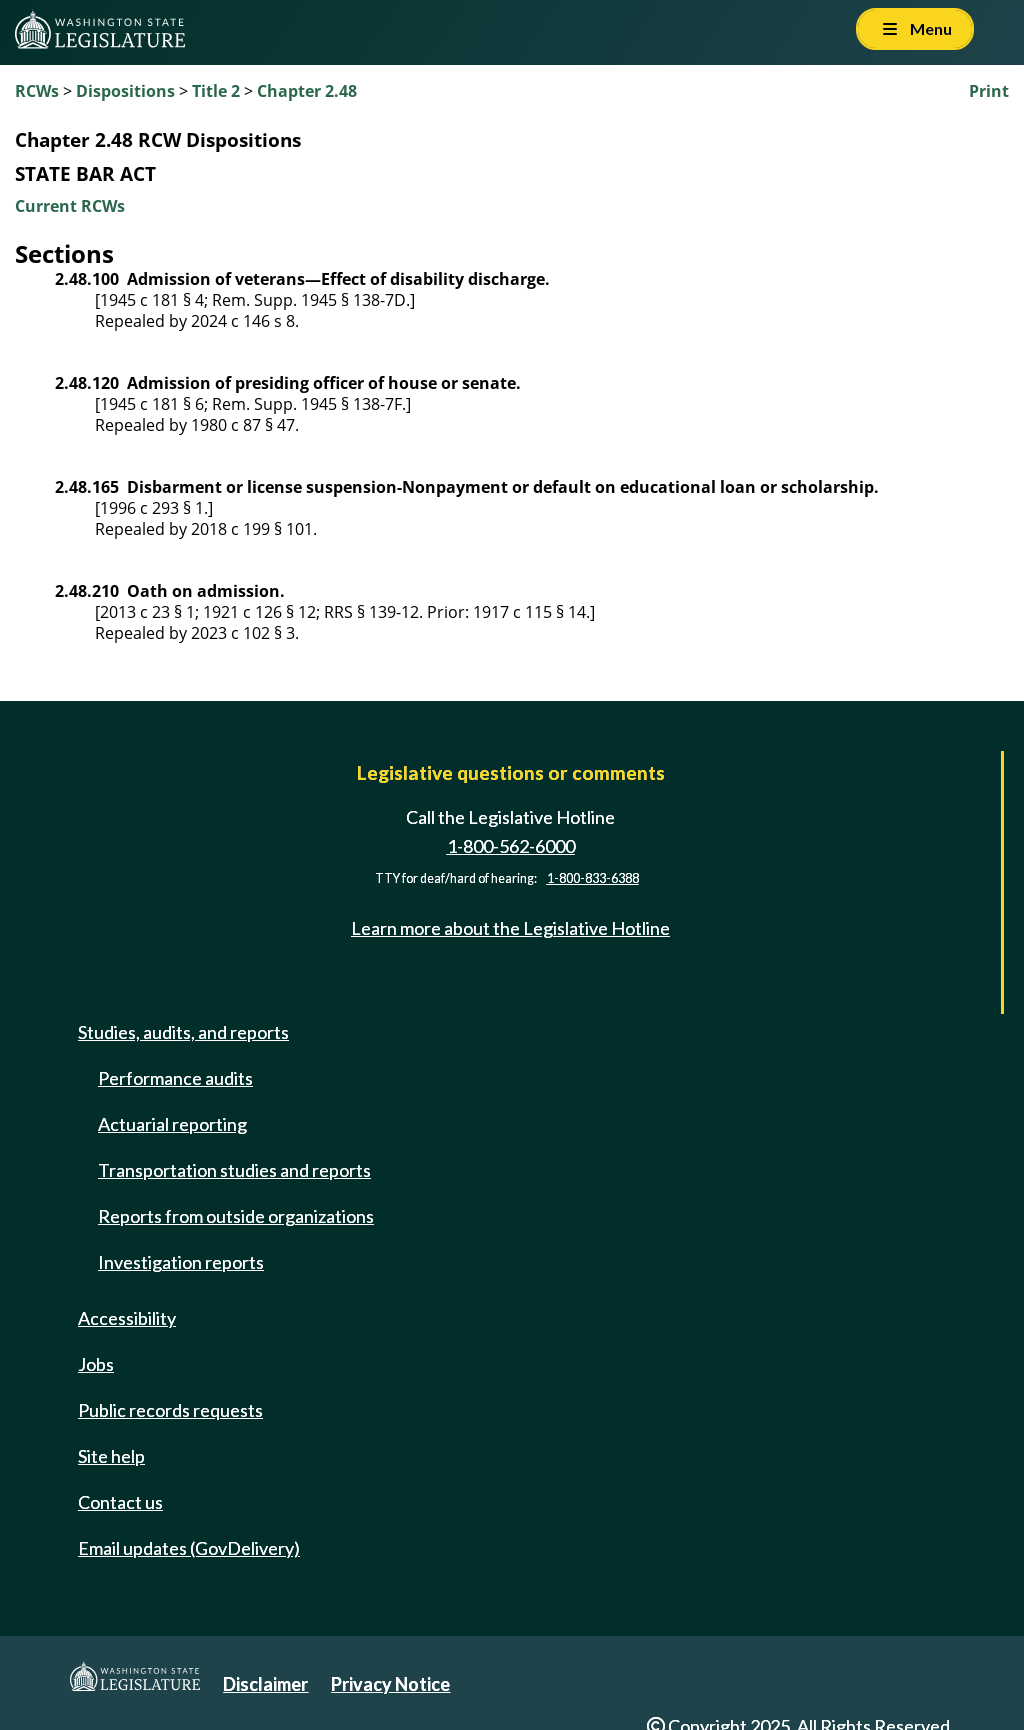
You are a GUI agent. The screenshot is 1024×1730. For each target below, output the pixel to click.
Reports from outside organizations (236, 1216)
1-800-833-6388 (593, 878)
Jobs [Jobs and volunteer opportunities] (96, 1364)
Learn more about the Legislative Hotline (510, 928)
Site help (111, 1456)
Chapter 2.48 (307, 91)
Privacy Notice (390, 1684)
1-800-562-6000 (511, 846)
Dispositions (125, 91)
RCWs (37, 91)
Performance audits (175, 1078)
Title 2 (216, 91)
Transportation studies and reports (234, 1170)
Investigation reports (181, 1262)
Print (989, 91)
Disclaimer (265, 1684)
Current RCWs (70, 206)
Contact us (120, 1502)
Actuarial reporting (172, 1124)
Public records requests (170, 1410)
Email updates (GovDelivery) (189, 1548)
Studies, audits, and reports (183, 1032)
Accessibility (127, 1318)
